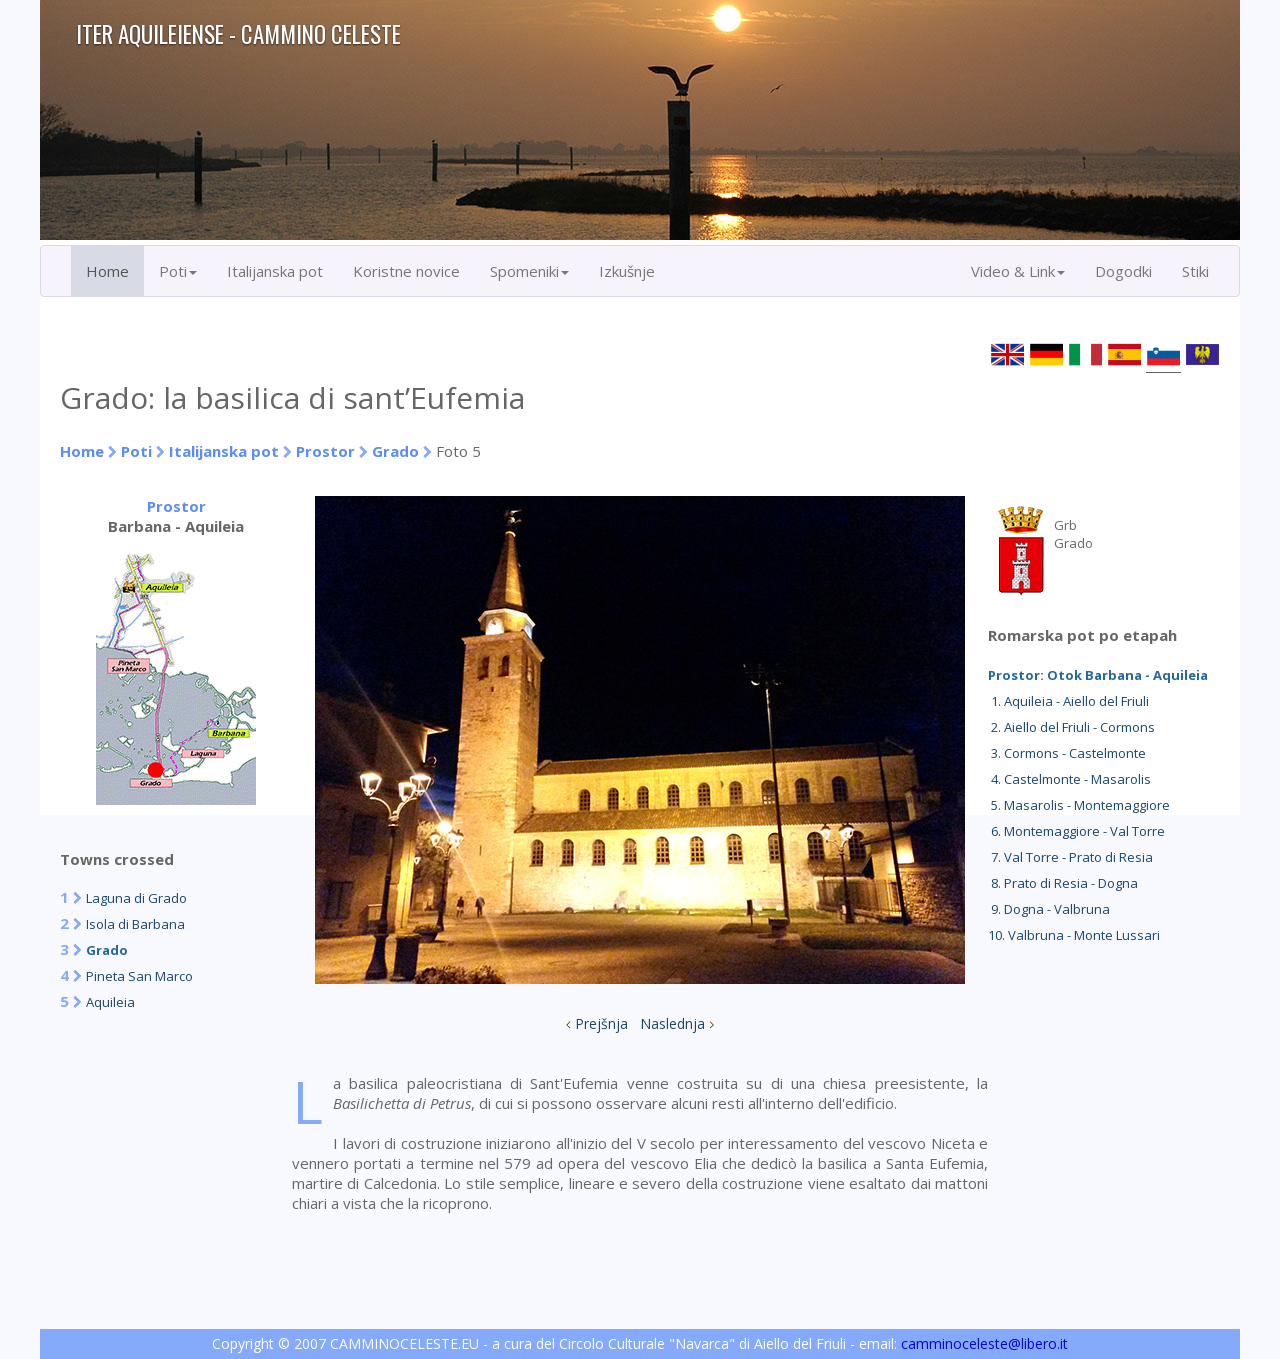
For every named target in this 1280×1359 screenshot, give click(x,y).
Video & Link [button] (1018, 271)
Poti (136, 451)
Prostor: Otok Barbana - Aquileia (1098, 675)
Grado (395, 451)
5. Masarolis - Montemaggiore (1079, 805)
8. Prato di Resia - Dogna (1063, 883)
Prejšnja (601, 1023)
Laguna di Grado (136, 898)
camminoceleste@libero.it (984, 1343)
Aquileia (110, 1002)
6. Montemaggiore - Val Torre (1076, 831)
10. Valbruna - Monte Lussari (1074, 935)
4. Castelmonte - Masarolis (1069, 779)
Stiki (1195, 271)
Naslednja (672, 1023)
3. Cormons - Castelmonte (1067, 753)
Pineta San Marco (139, 976)
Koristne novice (406, 271)
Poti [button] (178, 271)
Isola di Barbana (135, 924)
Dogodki (1123, 271)
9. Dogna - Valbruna (1049, 909)
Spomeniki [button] (529, 271)
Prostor (327, 451)
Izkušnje (627, 271)
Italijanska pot (275, 271)
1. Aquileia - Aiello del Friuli (1068, 701)
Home (107, 271)
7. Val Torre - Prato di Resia (1070, 857)
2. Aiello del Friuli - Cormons (1071, 727)
